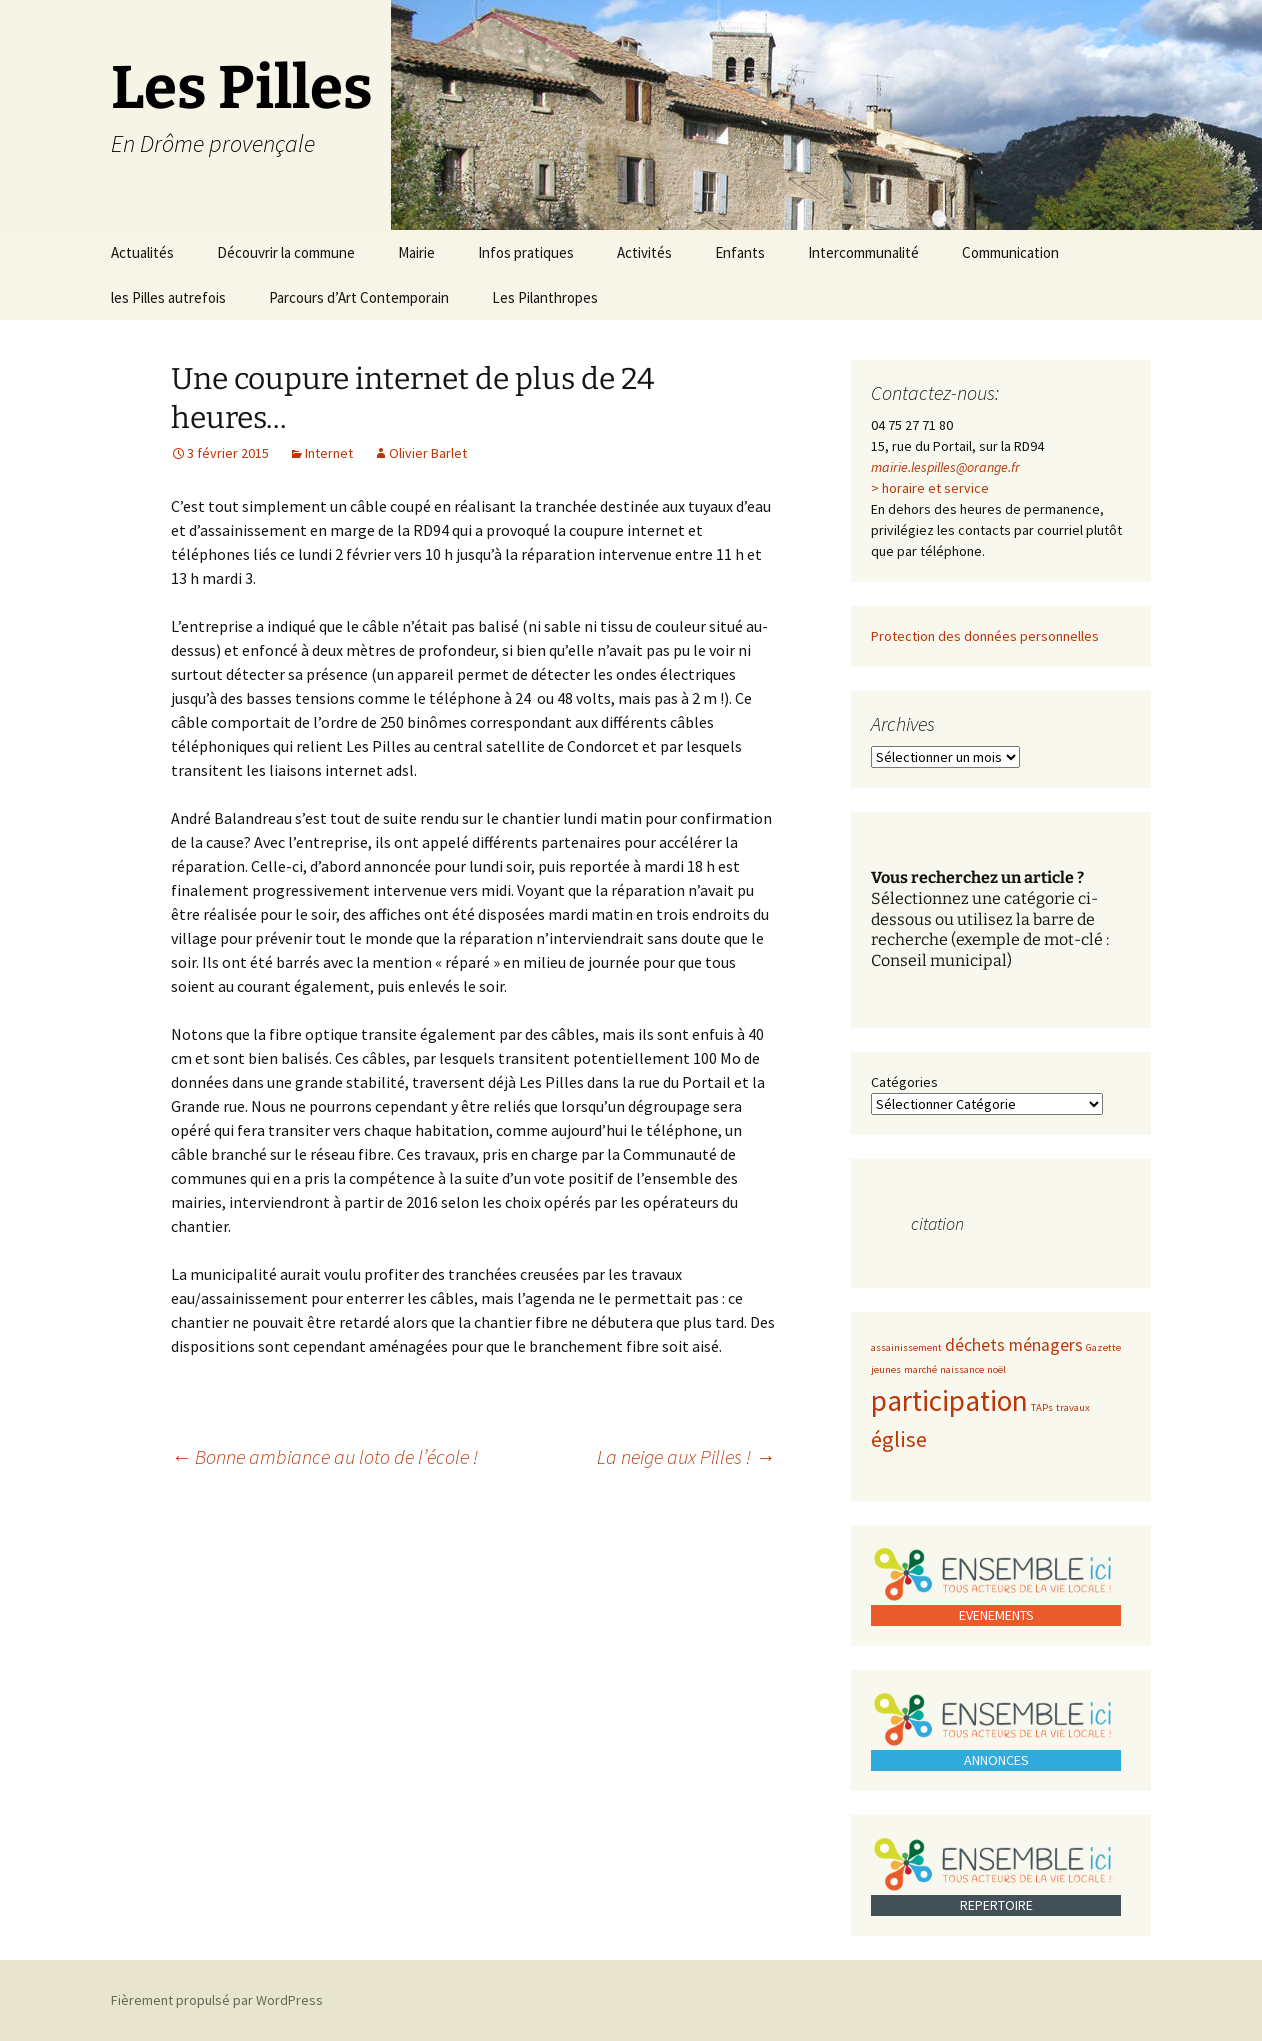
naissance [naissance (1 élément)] (962, 1369)
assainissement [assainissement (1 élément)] (906, 1347)
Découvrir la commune (286, 252)
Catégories (904, 1082)
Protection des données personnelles (985, 636)
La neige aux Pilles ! (686, 1456)
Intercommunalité (863, 252)
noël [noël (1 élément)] (996, 1369)
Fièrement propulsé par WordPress (217, 2000)
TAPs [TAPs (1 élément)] (1042, 1407)
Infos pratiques (526, 252)
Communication (1010, 252)
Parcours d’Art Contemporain (359, 297)
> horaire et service (930, 488)
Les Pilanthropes (545, 297)
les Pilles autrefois (168, 297)
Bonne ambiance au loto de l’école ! (324, 1456)
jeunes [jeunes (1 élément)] (886, 1369)
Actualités (142, 252)
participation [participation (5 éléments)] (949, 1400)
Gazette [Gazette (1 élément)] (1103, 1347)
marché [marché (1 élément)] (920, 1369)
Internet (329, 453)
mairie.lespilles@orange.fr (945, 467)
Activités (644, 252)
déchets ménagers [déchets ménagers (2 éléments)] (1014, 1345)
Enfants (740, 252)
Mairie (416, 252)
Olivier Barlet (428, 453)
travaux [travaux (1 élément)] (1073, 1407)
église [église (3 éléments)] (899, 1439)
